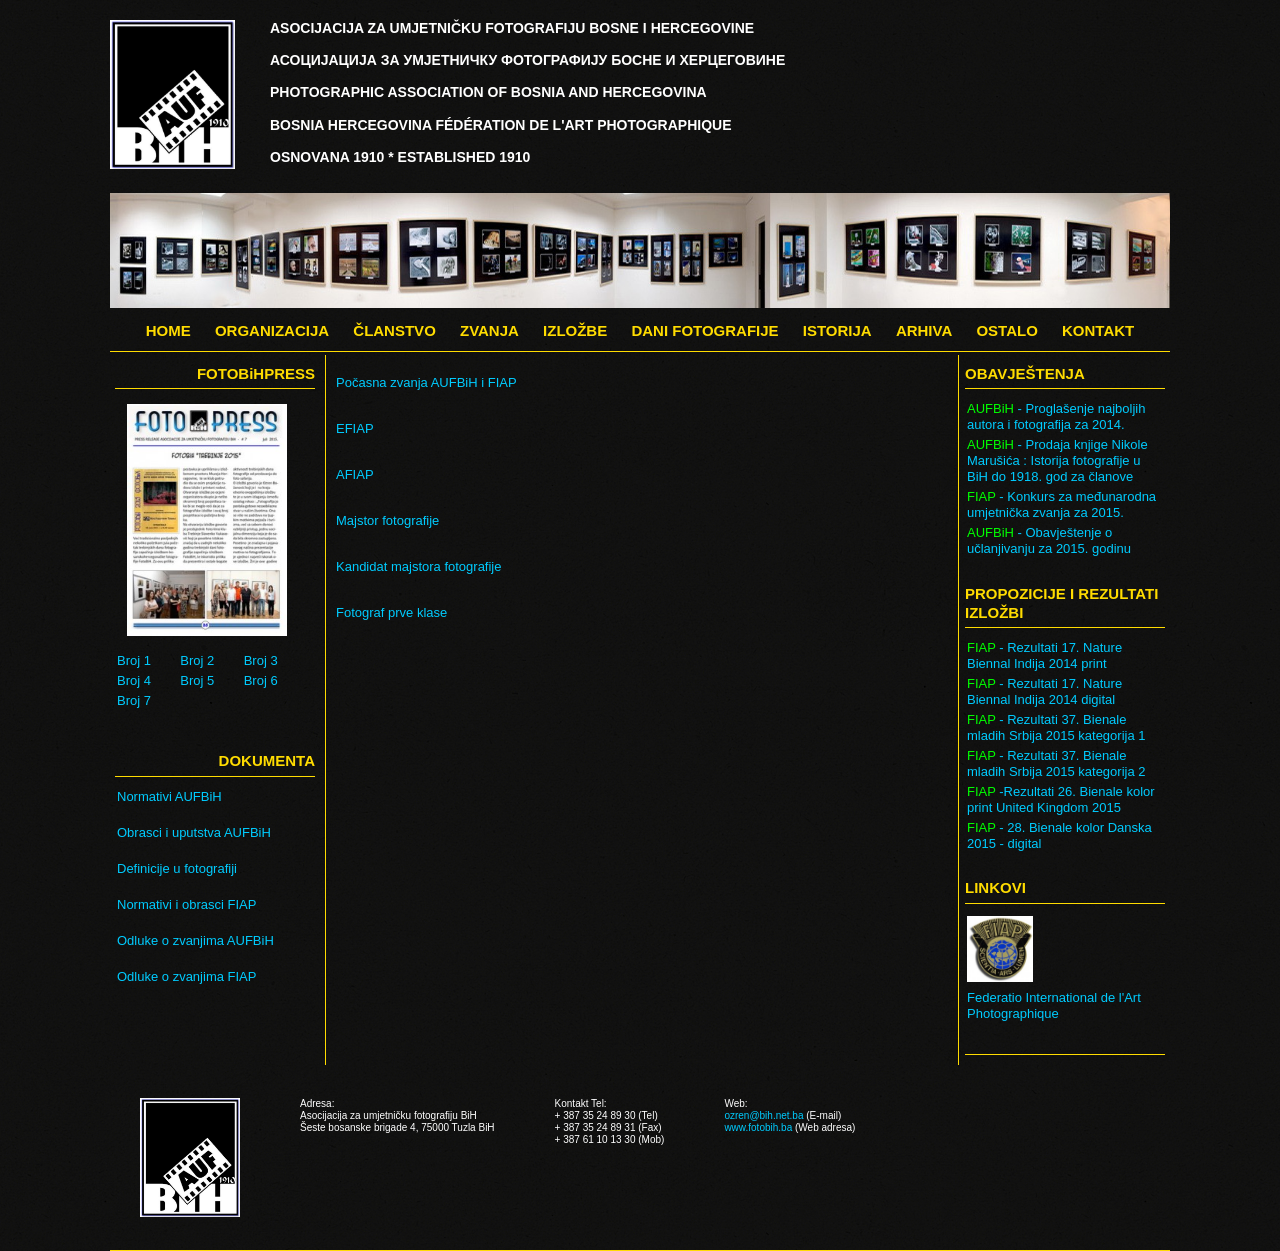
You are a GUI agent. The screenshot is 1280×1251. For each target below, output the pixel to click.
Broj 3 (261, 660)
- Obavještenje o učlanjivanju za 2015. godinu (1049, 540)
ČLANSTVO (394, 330)
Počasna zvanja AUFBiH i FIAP (426, 382)
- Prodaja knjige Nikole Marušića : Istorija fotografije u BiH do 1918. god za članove (1057, 460)
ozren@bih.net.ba (763, 1115)
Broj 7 (134, 700)
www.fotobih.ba (758, 1127)
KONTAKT (1098, 330)
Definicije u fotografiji (177, 868)
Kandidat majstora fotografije (418, 566)
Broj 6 (261, 680)
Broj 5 (197, 680)
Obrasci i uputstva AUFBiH (194, 832)
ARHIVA (924, 330)
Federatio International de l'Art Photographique (1054, 1005)
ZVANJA (489, 330)
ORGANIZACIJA (272, 330)
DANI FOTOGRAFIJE (704, 330)
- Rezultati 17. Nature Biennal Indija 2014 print (1044, 655)
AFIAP (355, 474)
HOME (168, 330)
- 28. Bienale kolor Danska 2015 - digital (1059, 835)
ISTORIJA (837, 330)
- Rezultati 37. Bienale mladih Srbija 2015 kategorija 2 (1056, 763)
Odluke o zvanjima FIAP (186, 976)
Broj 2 (197, 660)
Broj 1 (134, 660)
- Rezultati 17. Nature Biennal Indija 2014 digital (1044, 691)
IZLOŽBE (575, 330)
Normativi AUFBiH (169, 796)
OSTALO (1006, 330)
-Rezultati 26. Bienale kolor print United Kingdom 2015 (1061, 799)
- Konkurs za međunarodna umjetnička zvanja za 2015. (1061, 504)
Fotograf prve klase (391, 612)
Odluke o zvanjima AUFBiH (195, 940)
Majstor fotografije (387, 520)
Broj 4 (134, 680)
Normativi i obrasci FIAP (186, 904)
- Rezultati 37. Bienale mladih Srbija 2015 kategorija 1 (1056, 727)
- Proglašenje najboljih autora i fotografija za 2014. (1056, 416)
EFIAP (355, 428)
